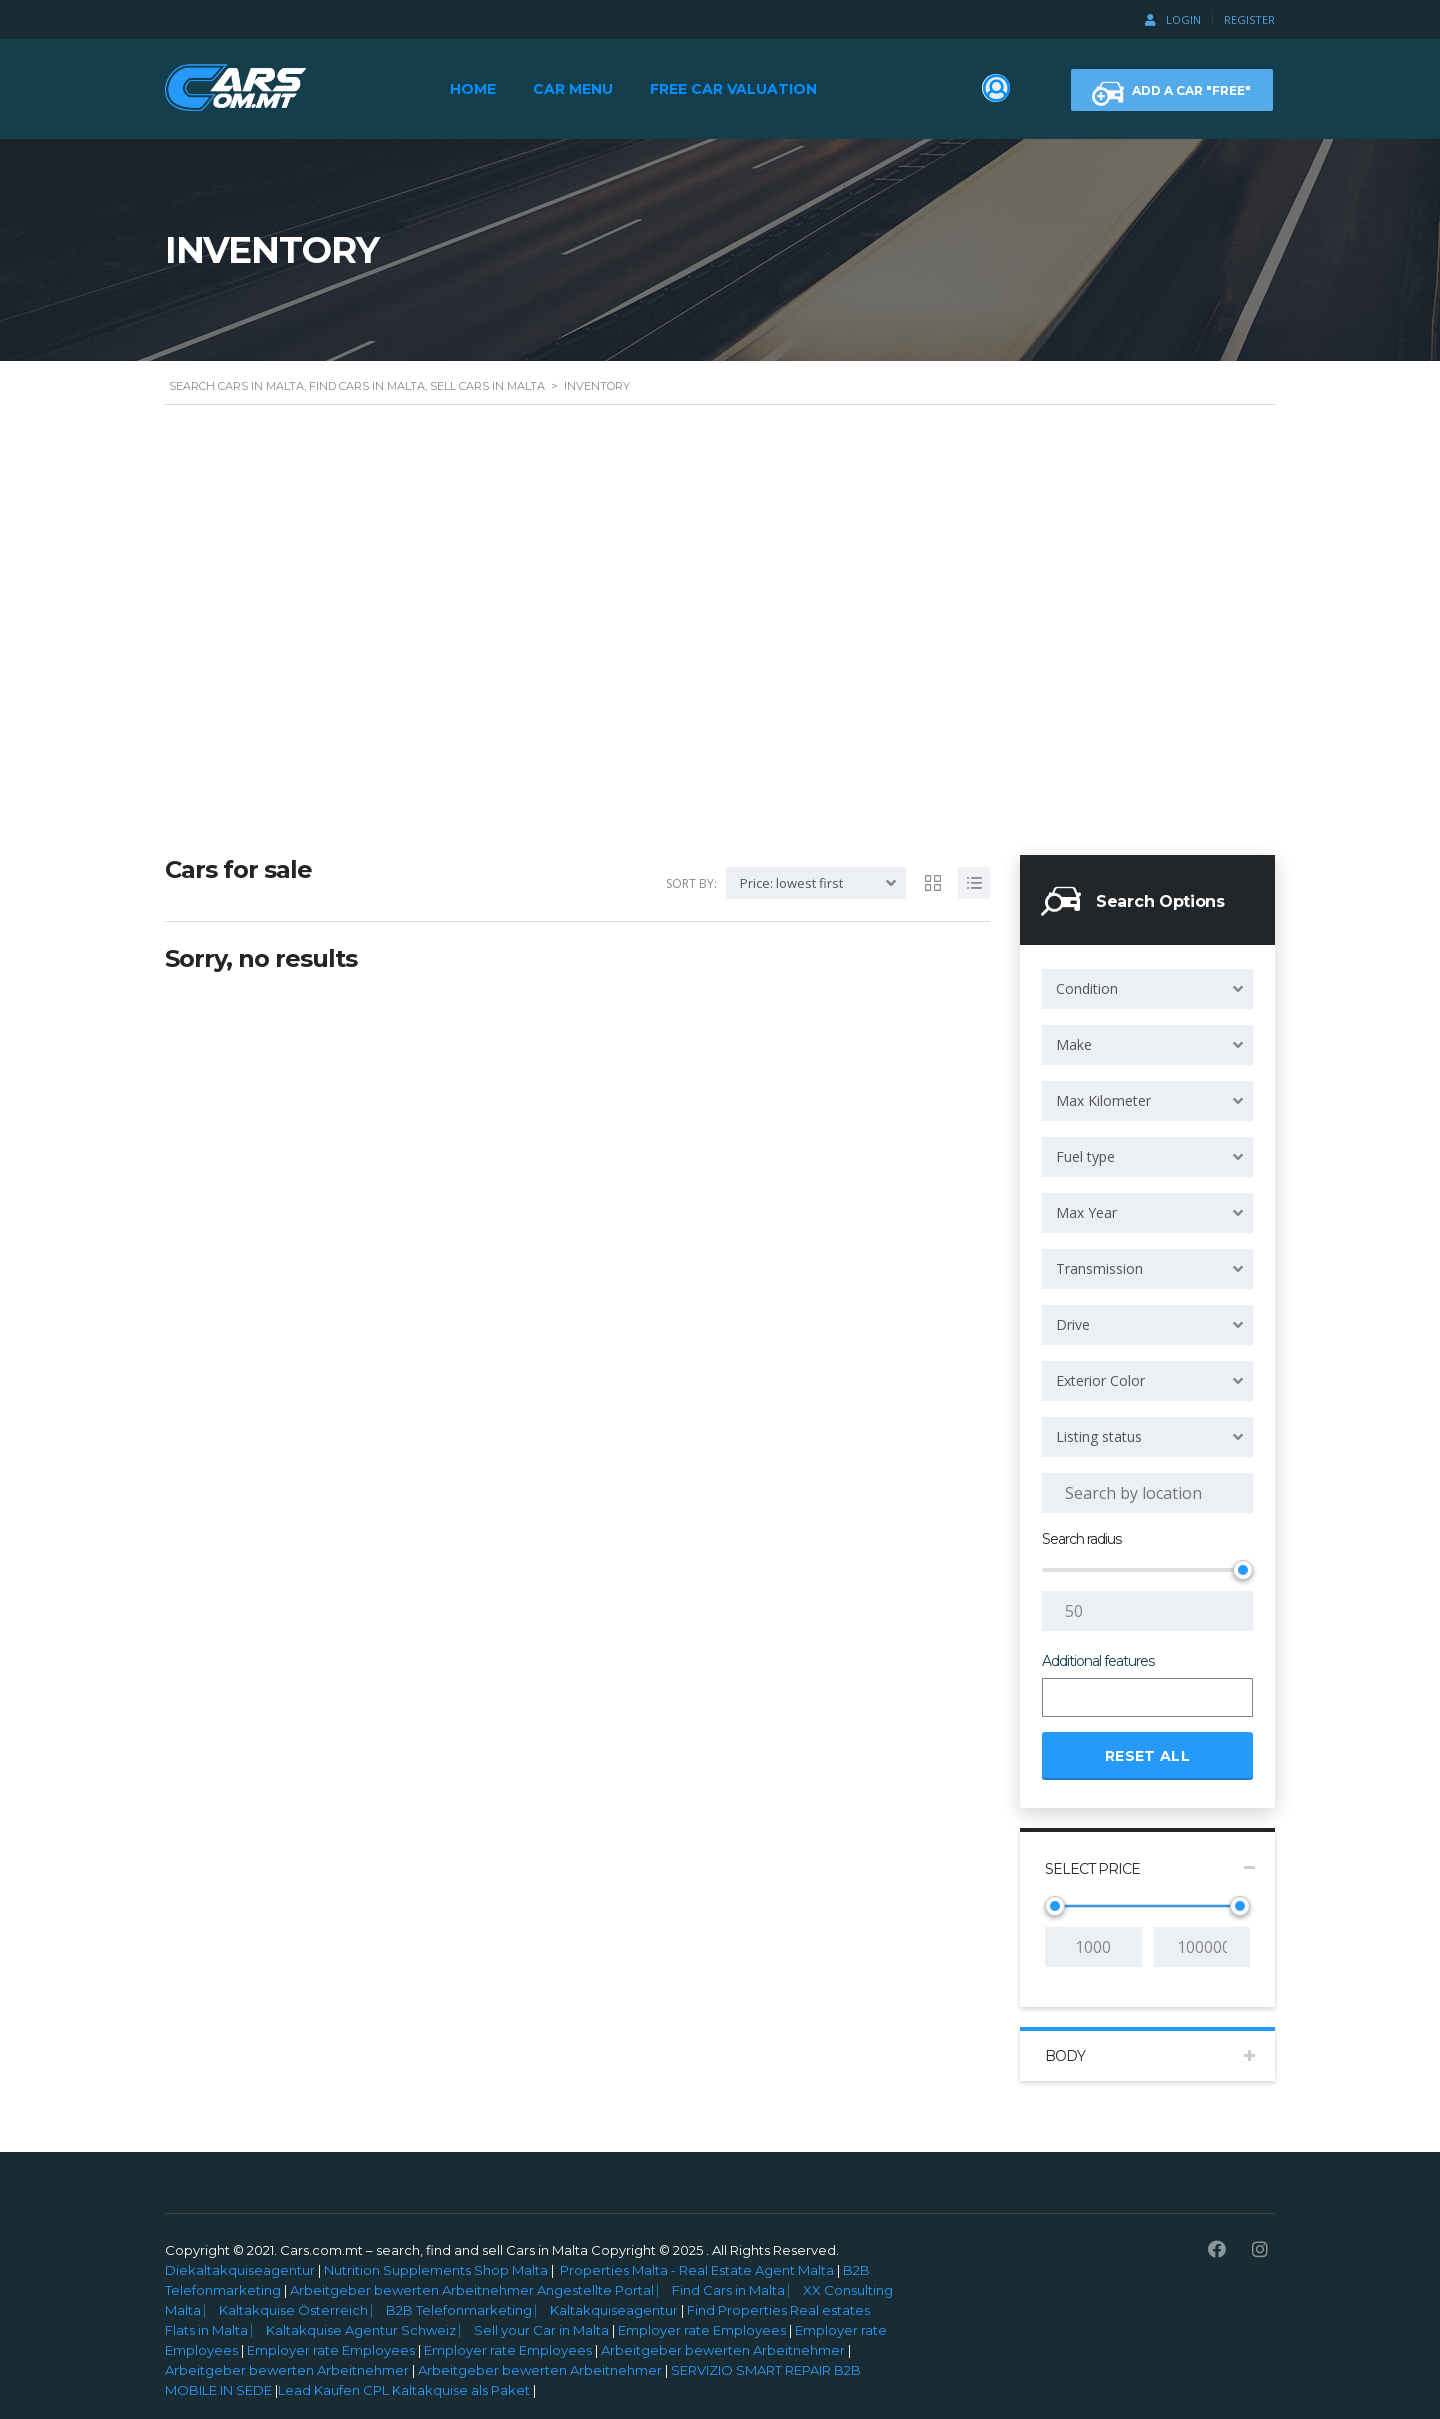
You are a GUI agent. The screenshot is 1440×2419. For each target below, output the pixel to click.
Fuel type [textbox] (1085, 1156)
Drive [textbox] (1073, 1324)
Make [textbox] (1074, 1044)
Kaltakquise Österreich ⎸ (302, 2310)
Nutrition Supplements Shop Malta (436, 2270)
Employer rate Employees (702, 2330)
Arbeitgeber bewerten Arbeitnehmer (723, 2350)
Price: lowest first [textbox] (791, 883)
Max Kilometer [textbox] (1103, 1100)
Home (473, 89)
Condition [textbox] (1087, 988)
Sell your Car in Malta (543, 2330)
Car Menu (573, 89)
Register (1249, 19)
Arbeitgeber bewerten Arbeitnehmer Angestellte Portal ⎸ (479, 2290)
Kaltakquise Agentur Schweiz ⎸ (370, 2330)
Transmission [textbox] (1099, 1268)
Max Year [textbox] (1086, 1212)
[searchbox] (1065, 1699)
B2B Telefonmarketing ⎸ (468, 2310)
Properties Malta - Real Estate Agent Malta (697, 2270)
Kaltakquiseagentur (615, 2310)
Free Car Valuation (733, 89)
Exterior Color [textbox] (1100, 1380)
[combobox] (1147, 989)
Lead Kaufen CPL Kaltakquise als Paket (404, 2390)
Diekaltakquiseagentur (240, 2270)
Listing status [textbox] (1099, 1436)
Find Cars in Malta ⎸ (737, 2290)
